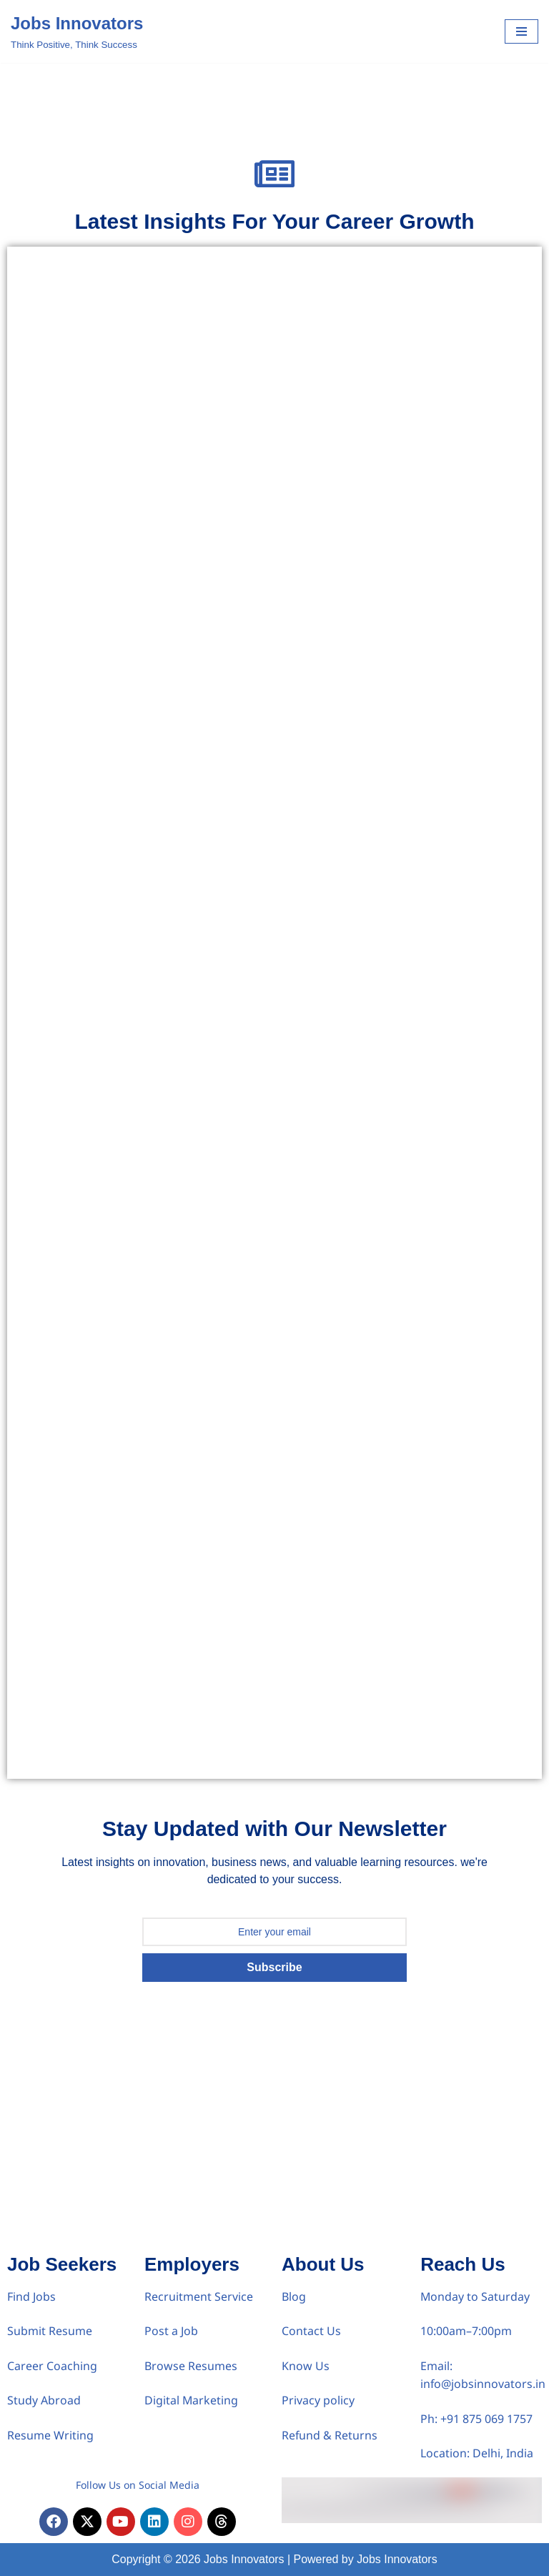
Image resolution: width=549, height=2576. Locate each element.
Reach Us (462, 2263)
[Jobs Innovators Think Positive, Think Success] (77, 31)
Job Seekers (62, 2263)
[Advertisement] (274, 2140)
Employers (191, 2263)
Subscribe (274, 1967)
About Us (323, 2263)
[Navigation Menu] (521, 31)
